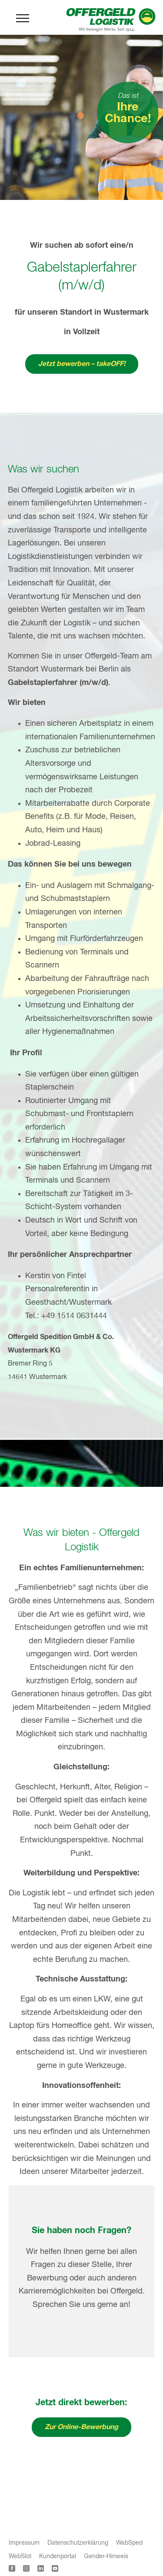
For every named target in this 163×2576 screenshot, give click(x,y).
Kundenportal (57, 2556)
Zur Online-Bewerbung (81, 2426)
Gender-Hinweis (106, 2556)
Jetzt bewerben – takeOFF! (81, 363)
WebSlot (20, 2556)
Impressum (24, 2543)
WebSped (129, 2543)
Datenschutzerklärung (77, 2543)
